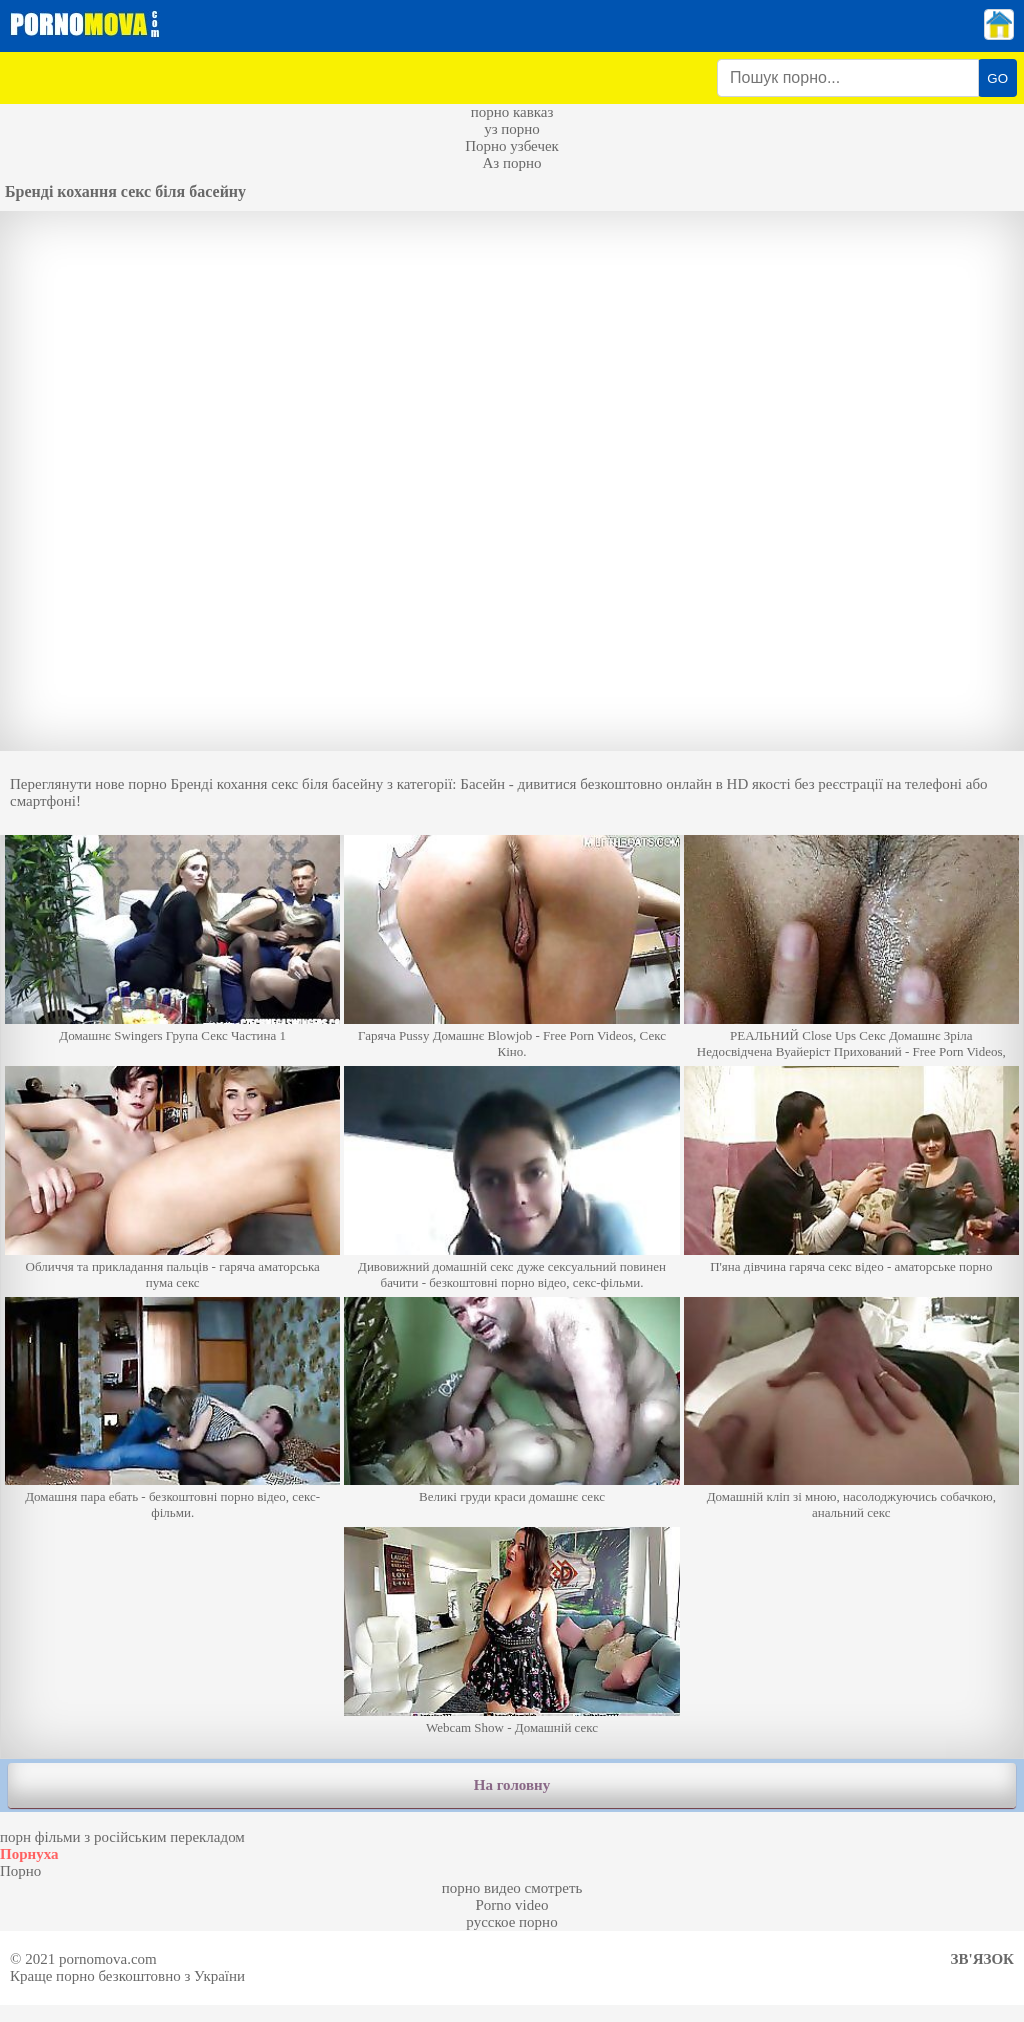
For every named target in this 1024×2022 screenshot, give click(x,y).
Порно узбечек (512, 146)
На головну (512, 1785)
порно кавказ (512, 112)
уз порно (512, 129)
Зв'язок (982, 1959)
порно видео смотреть (512, 1888)
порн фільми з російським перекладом (122, 1837)
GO (997, 78)
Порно (20, 1871)
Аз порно (511, 163)
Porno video (512, 1905)
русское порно (511, 1922)
